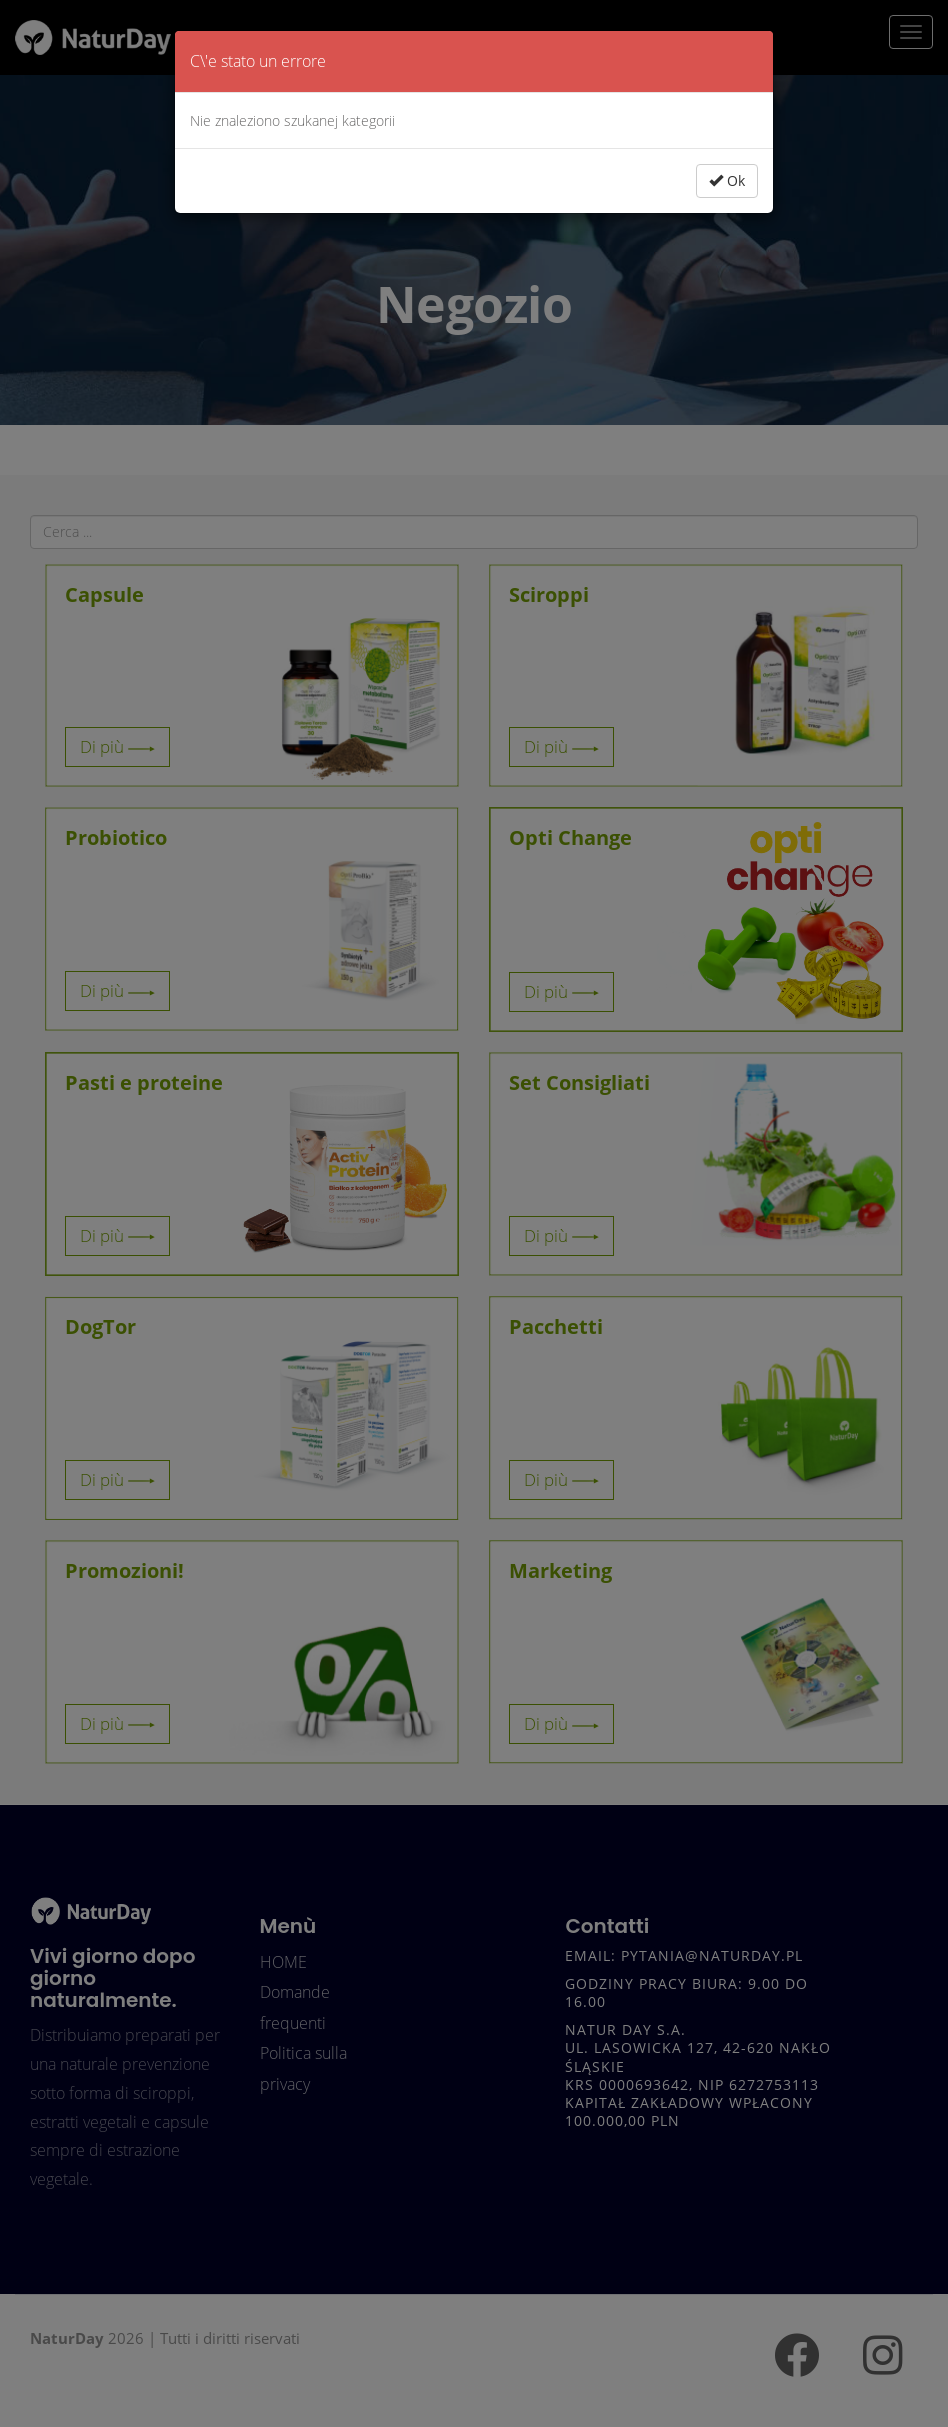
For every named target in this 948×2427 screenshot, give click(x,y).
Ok (727, 180)
